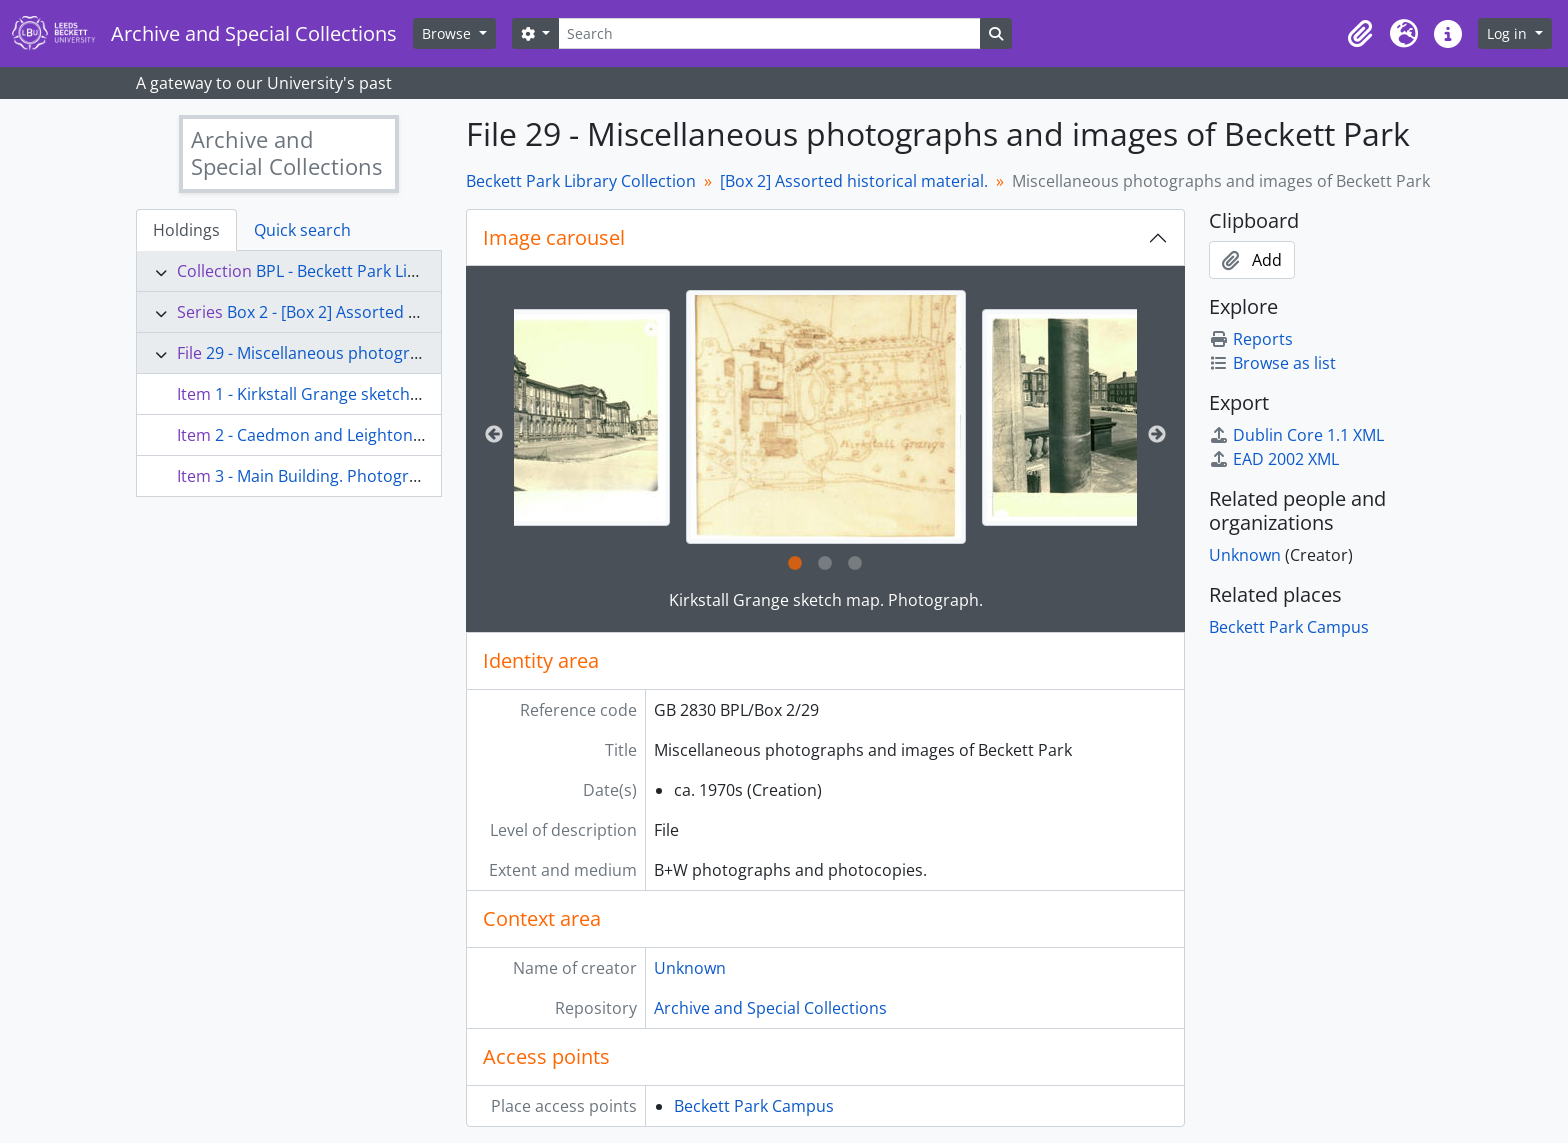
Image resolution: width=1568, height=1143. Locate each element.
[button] (1360, 34)
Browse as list (1272, 363)
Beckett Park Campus (754, 1106)
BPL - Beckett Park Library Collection (391, 271)
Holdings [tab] (186, 230)
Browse (448, 33)
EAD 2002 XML (1274, 459)
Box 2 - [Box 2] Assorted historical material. (388, 312)
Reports (1251, 339)
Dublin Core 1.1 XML (1296, 435)
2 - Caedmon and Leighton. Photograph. (365, 435)
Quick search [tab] (302, 230)
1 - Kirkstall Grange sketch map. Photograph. (383, 394)
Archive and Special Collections (770, 1008)
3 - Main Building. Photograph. (328, 476)
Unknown (690, 968)
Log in (1509, 33)
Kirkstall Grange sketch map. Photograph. (826, 600)
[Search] (769, 33)
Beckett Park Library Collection (581, 181)
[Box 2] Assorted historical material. (854, 181)
